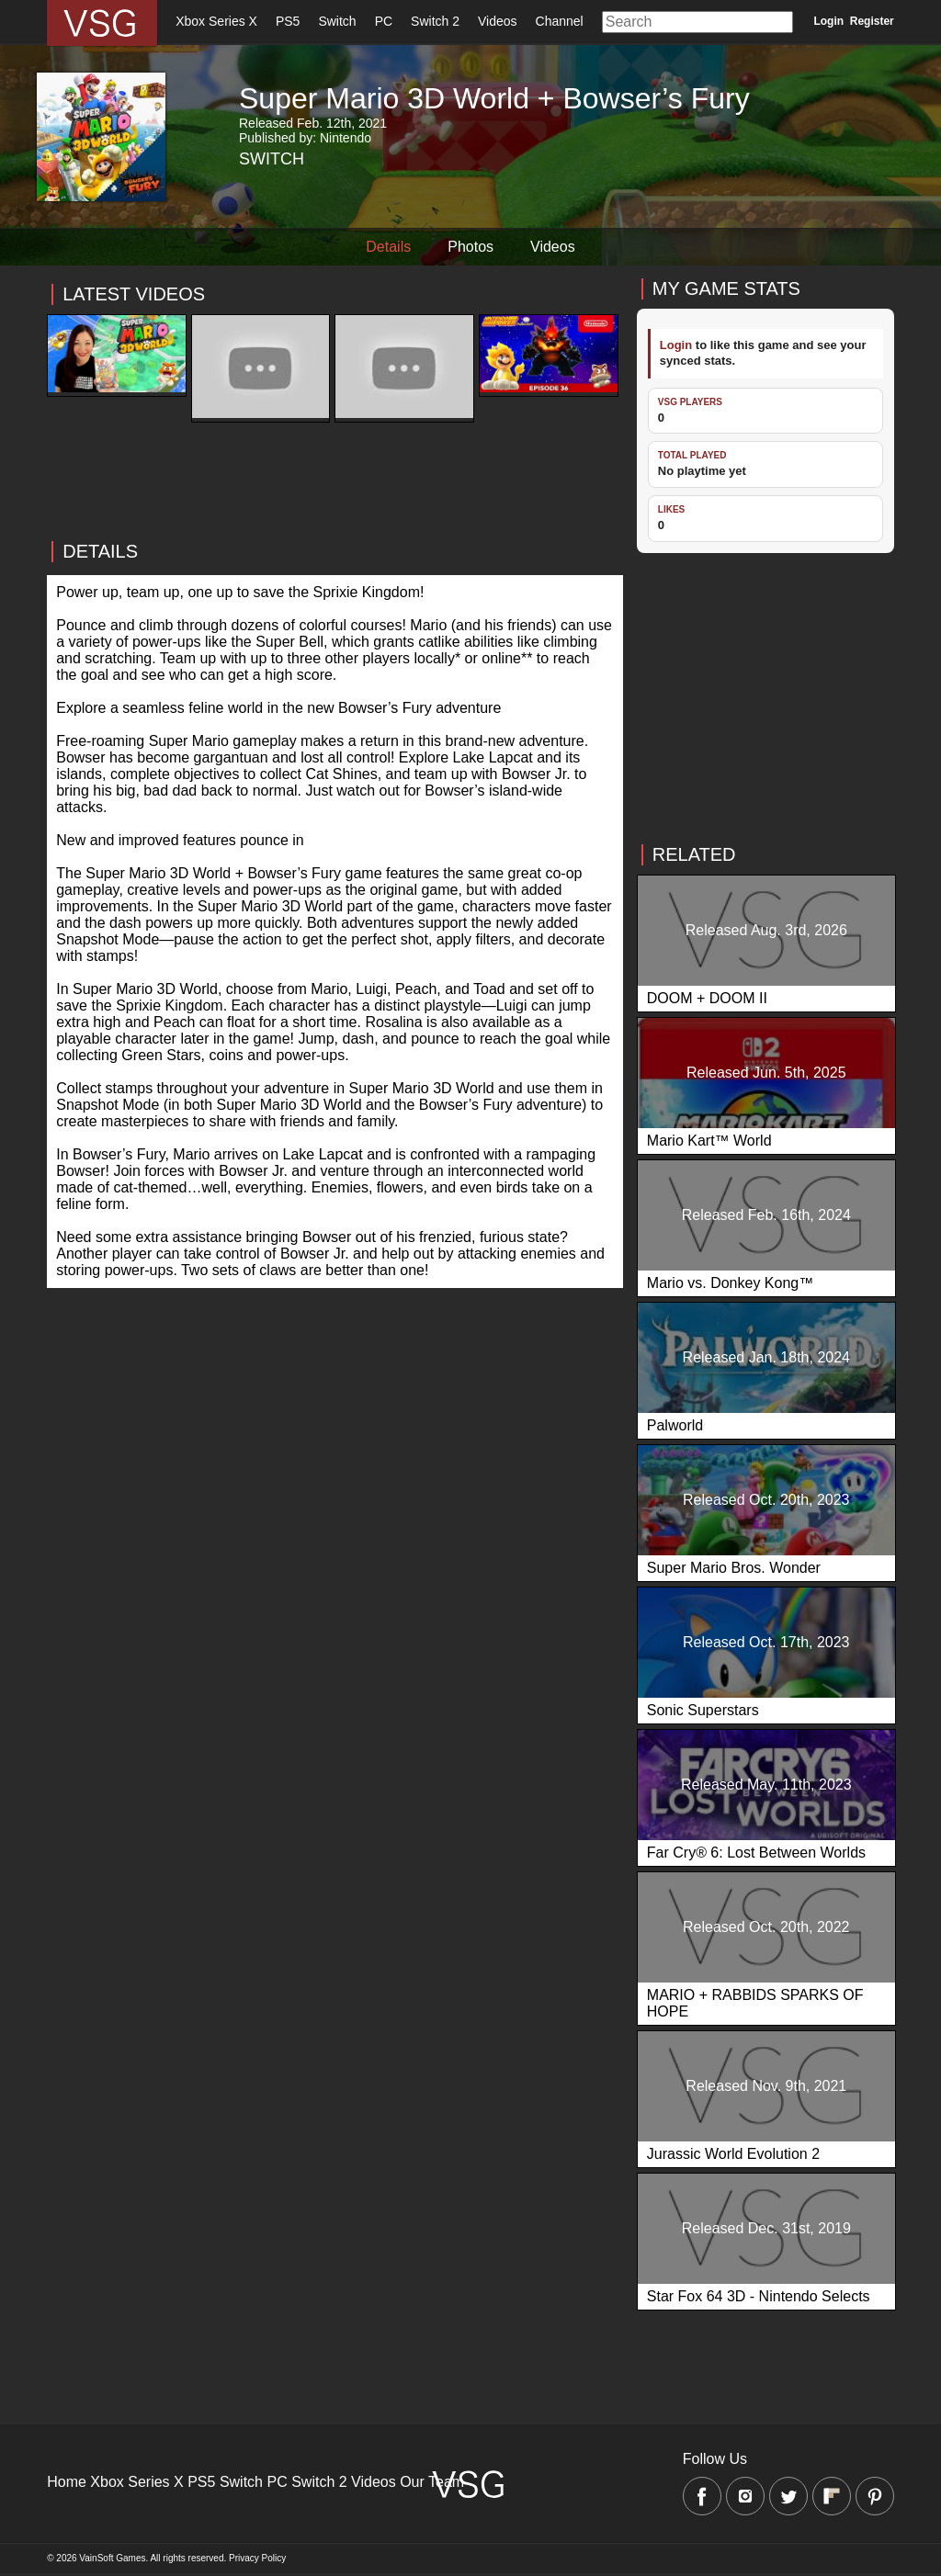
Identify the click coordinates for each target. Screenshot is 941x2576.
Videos (497, 21)
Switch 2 (435, 21)
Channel (560, 21)
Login (828, 21)
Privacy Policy (257, 2558)
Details (388, 246)
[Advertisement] (335, 551)
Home (66, 2482)
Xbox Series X (216, 21)
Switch (337, 21)
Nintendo (345, 137)
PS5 (288, 21)
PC (383, 21)
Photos (470, 246)
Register (872, 21)
